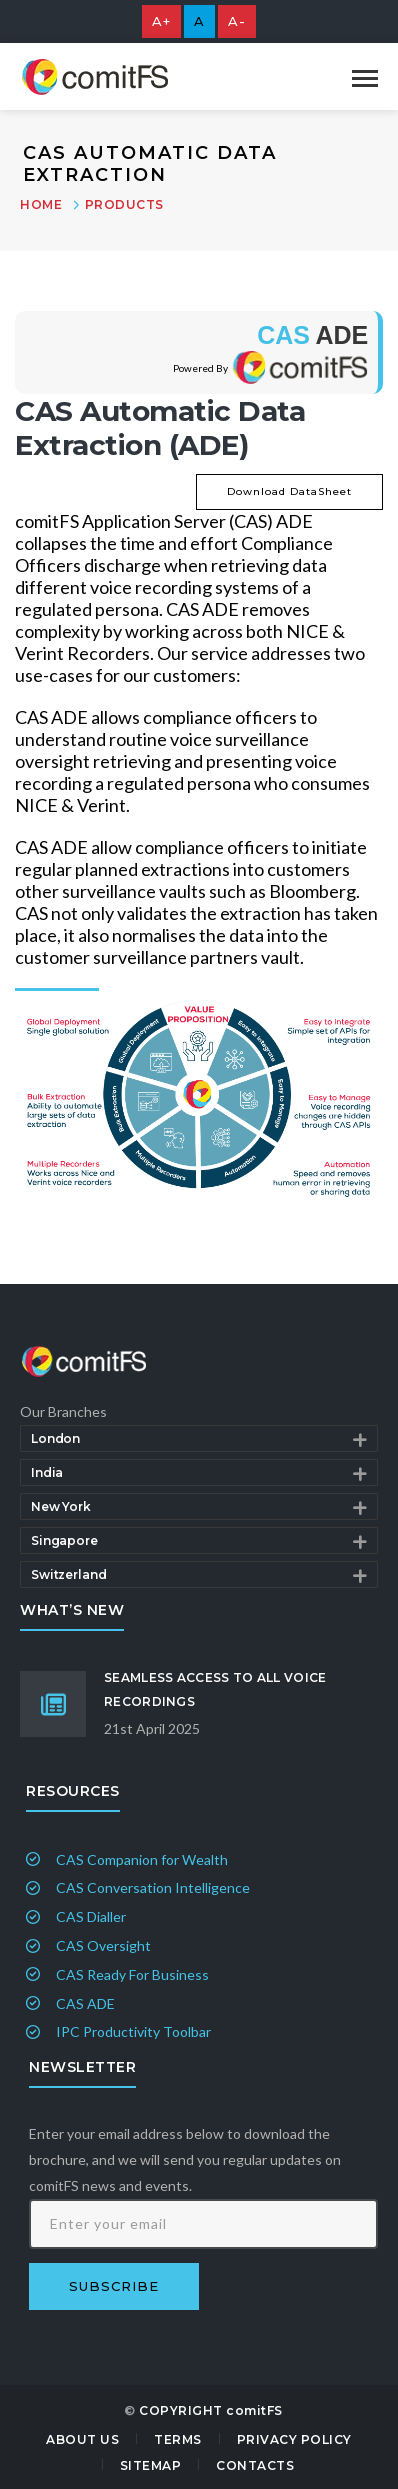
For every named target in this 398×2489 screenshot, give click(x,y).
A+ (161, 21)
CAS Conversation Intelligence (153, 1887)
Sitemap (151, 2465)
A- (237, 21)
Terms (178, 2439)
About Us (82, 2439)
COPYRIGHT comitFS (211, 2410)
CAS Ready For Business (132, 1974)
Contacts (255, 2465)
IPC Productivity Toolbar (133, 2031)
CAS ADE (85, 2003)
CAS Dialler (91, 1916)
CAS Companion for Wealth (142, 1859)
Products (124, 204)
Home (41, 204)
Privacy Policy (294, 2439)
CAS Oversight (103, 1945)
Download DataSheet (289, 491)
